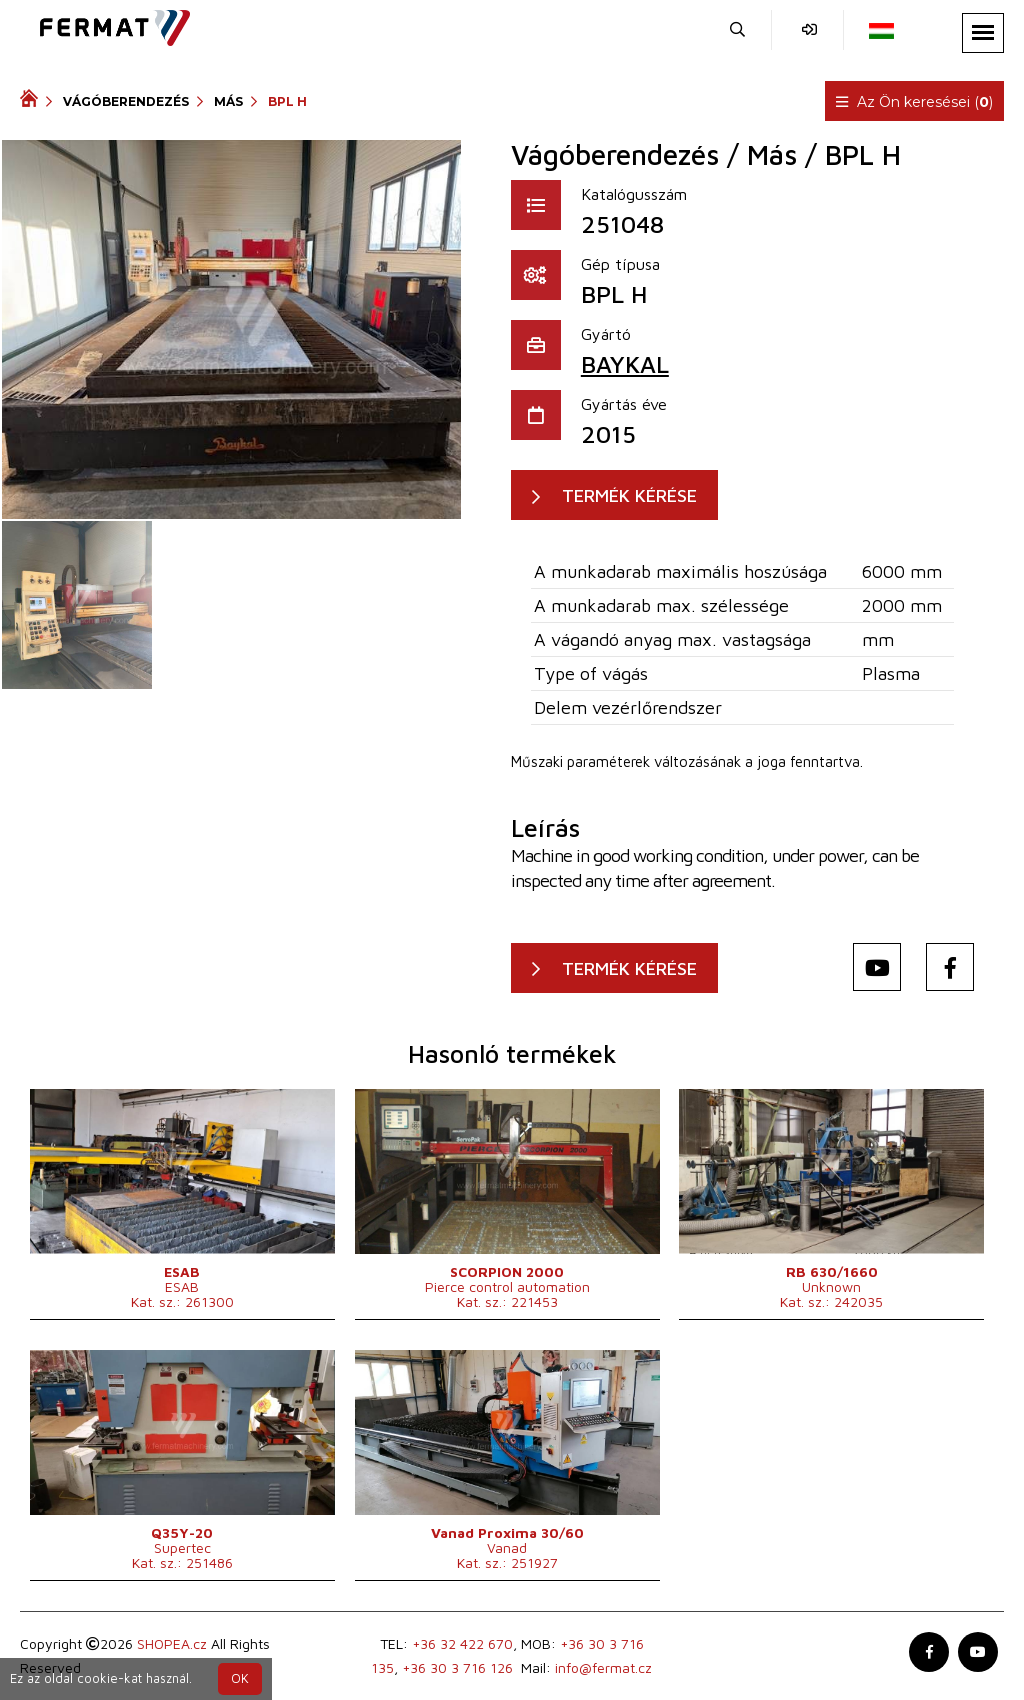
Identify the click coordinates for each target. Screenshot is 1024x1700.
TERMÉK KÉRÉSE (629, 495)
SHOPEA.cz (172, 1643)
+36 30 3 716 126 (457, 1667)
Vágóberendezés (126, 101)
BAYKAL (625, 364)
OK (240, 1678)
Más (228, 101)
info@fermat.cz (603, 1667)
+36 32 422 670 (462, 1643)
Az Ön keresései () (914, 102)
